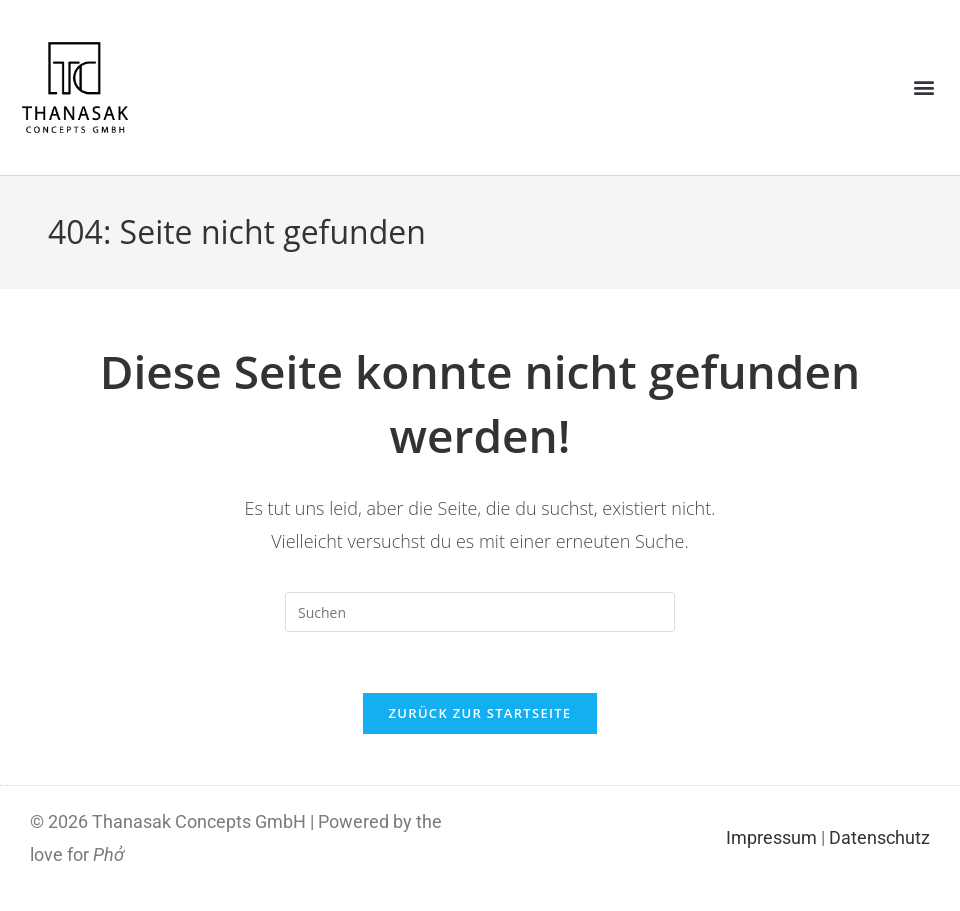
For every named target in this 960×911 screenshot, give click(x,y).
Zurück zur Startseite (480, 713)
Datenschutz (879, 837)
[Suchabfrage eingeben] (480, 612)
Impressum (771, 837)
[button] (923, 87)
